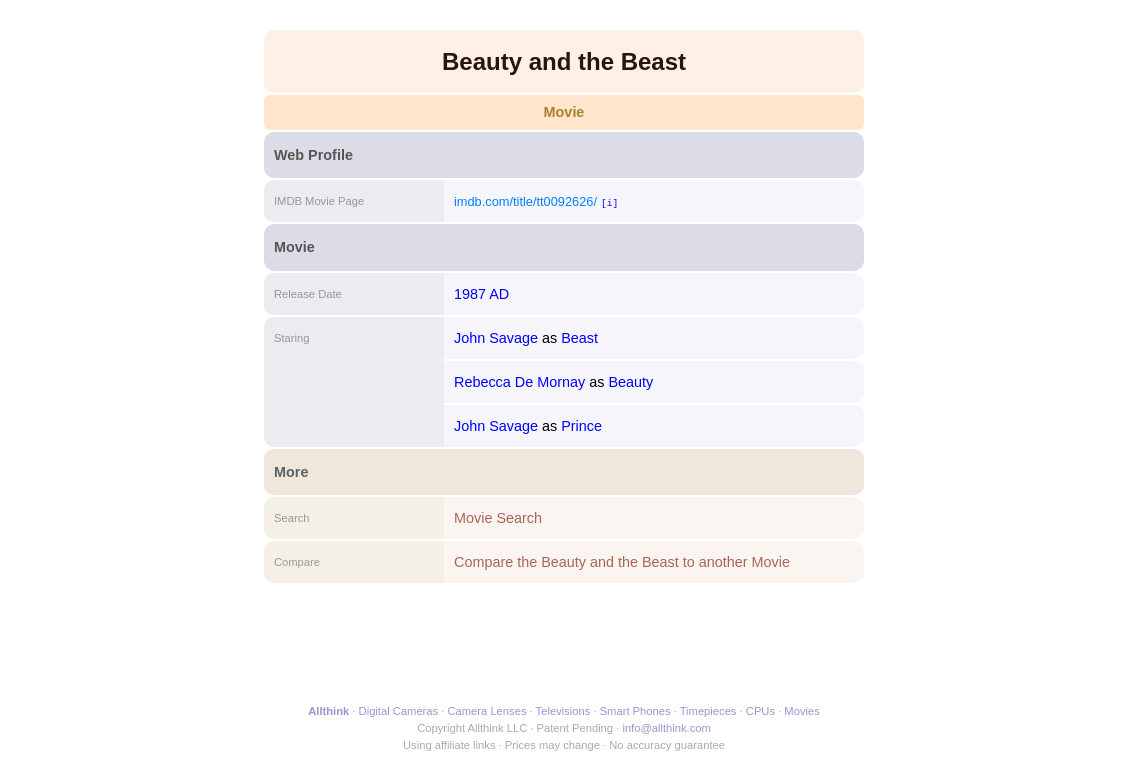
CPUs (760, 711)
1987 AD (481, 294)
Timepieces (708, 711)
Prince (581, 426)
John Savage (496, 338)
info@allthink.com (666, 728)
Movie (564, 112)
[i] (609, 202)
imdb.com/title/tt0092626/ (525, 201)
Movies (801, 711)
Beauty (630, 382)
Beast (579, 338)
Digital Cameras (399, 711)
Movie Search (498, 518)
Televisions (563, 711)
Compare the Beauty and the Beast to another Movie (622, 562)
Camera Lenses (487, 711)
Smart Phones (635, 711)
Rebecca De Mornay (519, 382)
